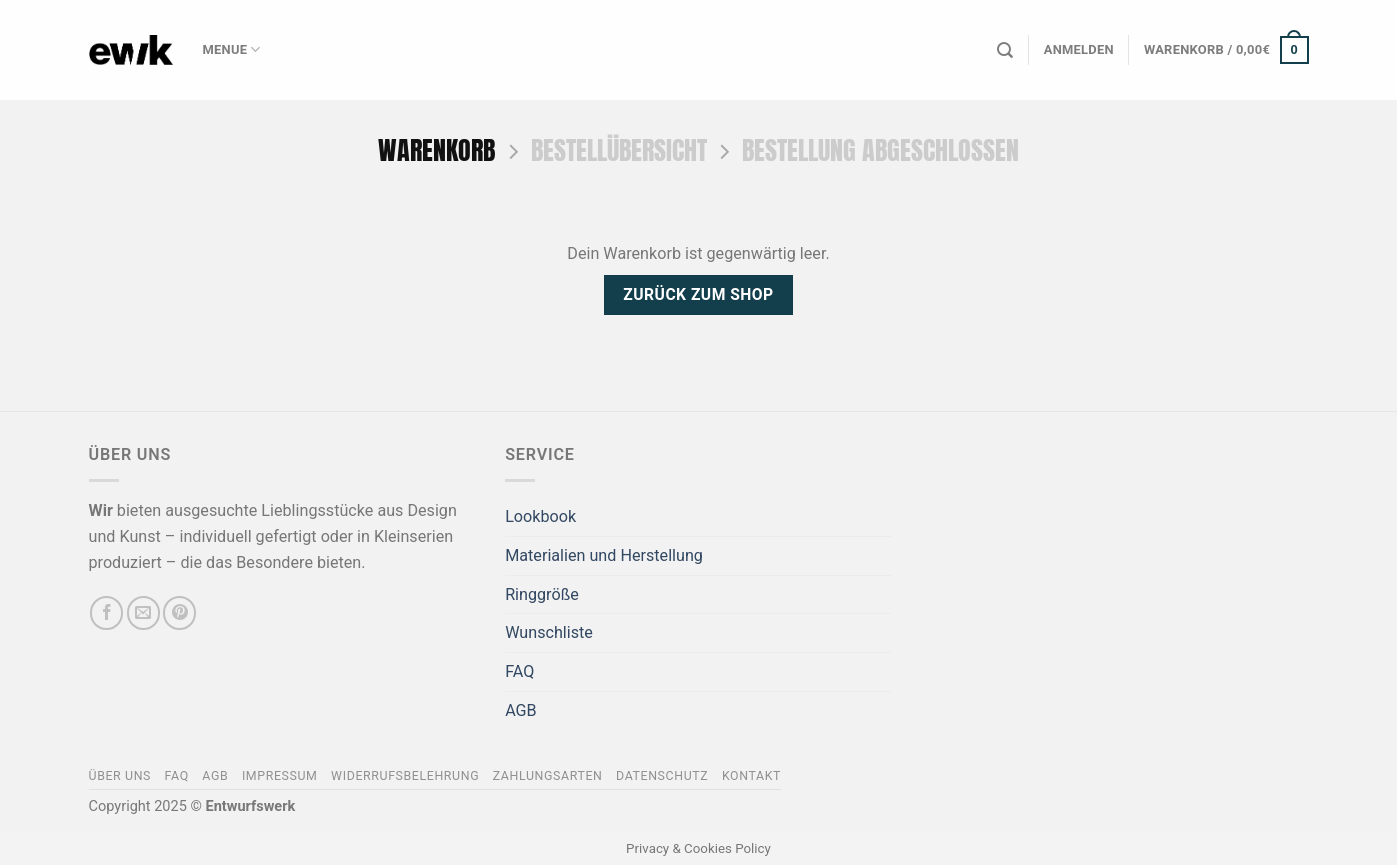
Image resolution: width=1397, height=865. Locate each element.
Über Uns (120, 776)
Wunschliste (549, 632)
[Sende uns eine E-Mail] (143, 612)
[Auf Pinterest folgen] (179, 612)
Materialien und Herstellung (604, 555)
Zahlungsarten (548, 776)
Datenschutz (662, 776)
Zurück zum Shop (698, 294)
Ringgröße (542, 594)
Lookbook (540, 516)
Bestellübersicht (619, 150)
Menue (232, 49)
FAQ (519, 671)
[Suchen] (1005, 50)
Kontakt (751, 776)
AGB (521, 710)
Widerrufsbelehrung (405, 776)
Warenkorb (436, 150)
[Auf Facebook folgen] (106, 612)
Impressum (280, 776)
